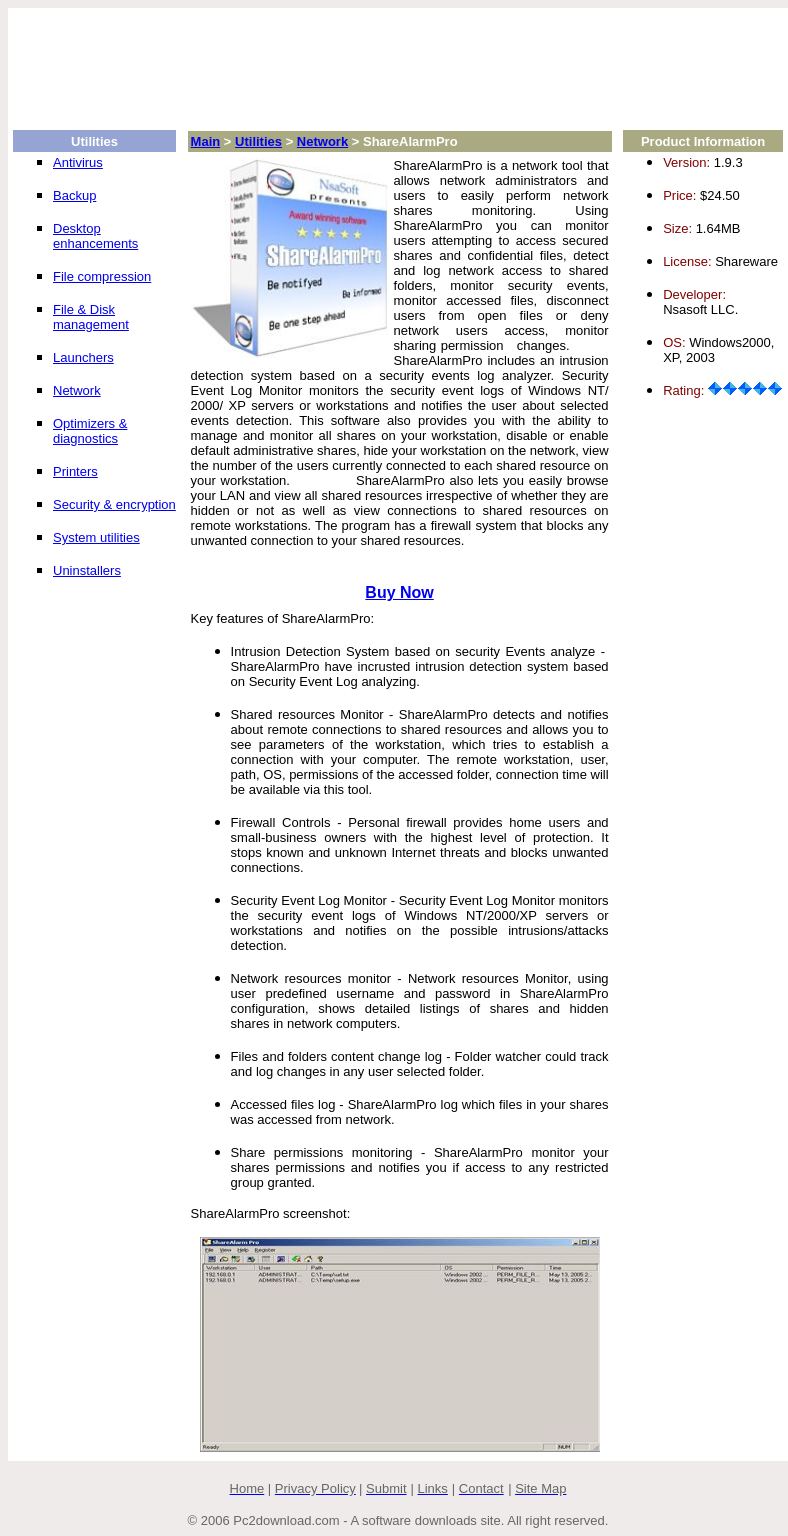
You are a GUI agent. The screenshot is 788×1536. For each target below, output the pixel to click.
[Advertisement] (380, 53)
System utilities (96, 537)
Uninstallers (87, 570)
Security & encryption (114, 504)
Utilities (258, 141)
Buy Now (399, 592)
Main (206, 141)
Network (322, 141)
